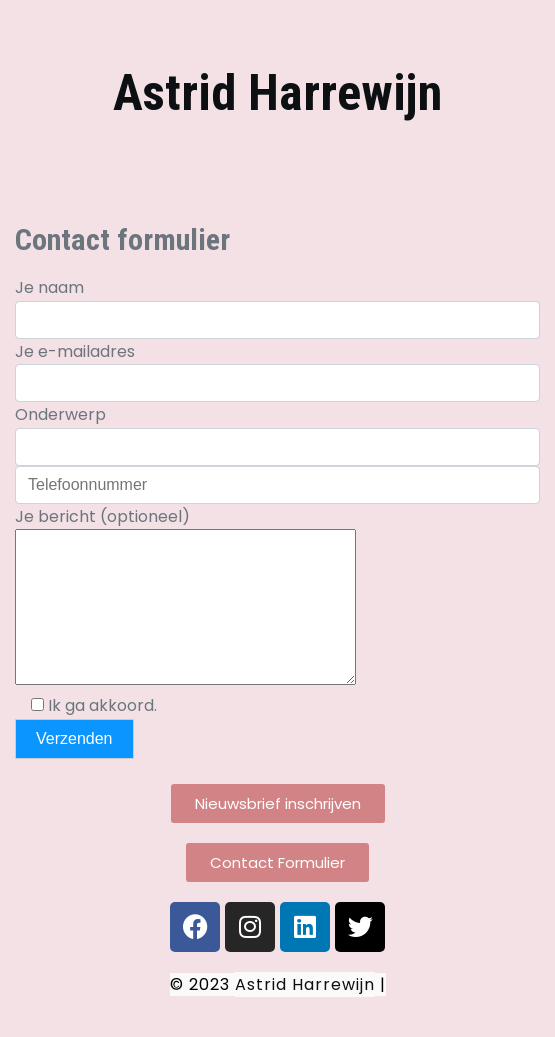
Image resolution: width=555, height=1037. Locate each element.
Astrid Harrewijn (277, 93)
